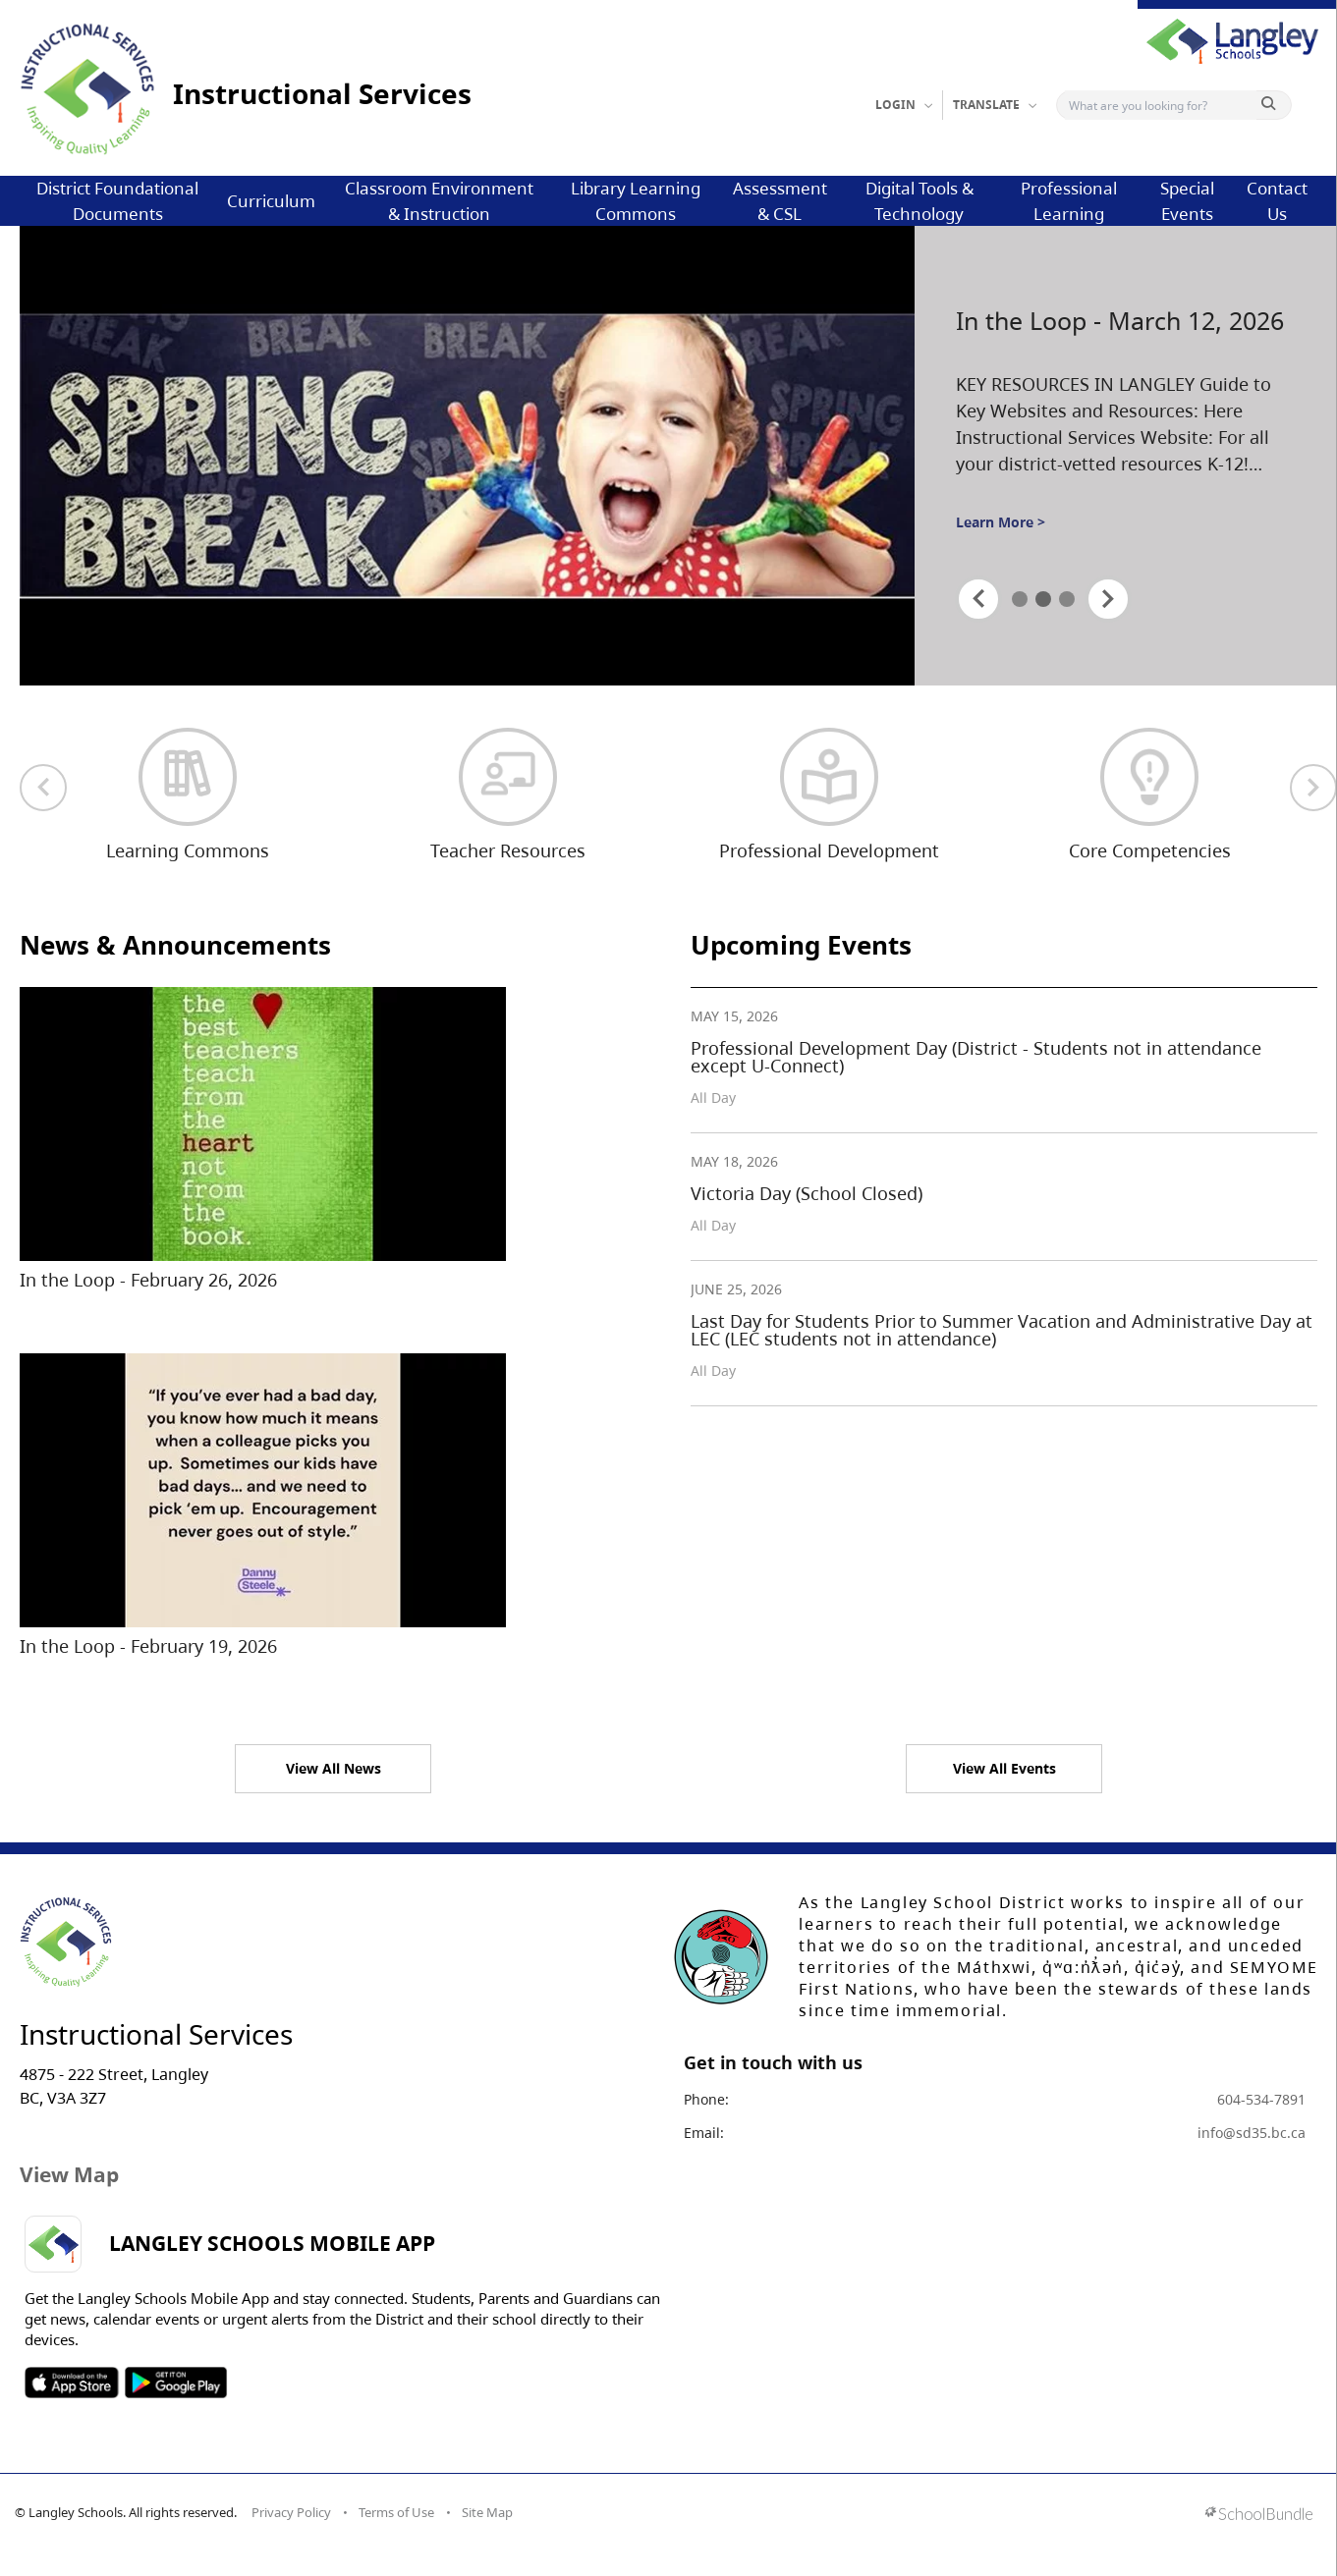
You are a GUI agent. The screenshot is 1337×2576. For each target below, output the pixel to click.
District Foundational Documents (117, 201)
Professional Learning (1069, 201)
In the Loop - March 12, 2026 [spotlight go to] (1120, 320)
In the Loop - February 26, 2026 (148, 1279)
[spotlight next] (1108, 599)
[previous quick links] (43, 787)
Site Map (487, 2512)
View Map (69, 2174)
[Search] (1160, 105)
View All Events (1004, 1768)
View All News (333, 1768)
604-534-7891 (1261, 2099)
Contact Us (1277, 201)
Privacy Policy (291, 2512)
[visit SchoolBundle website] (1258, 2515)
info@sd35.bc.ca (1252, 2132)
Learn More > (1000, 522)
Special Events (1187, 201)
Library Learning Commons (635, 201)
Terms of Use (396, 2512)
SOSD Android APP (175, 2382)
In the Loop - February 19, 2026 (148, 1646)
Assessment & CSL (780, 201)
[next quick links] (1313, 787)
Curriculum (271, 201)
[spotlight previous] (978, 599)
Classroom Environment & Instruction (439, 201)
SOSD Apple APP (72, 2382)
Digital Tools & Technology (919, 201)
